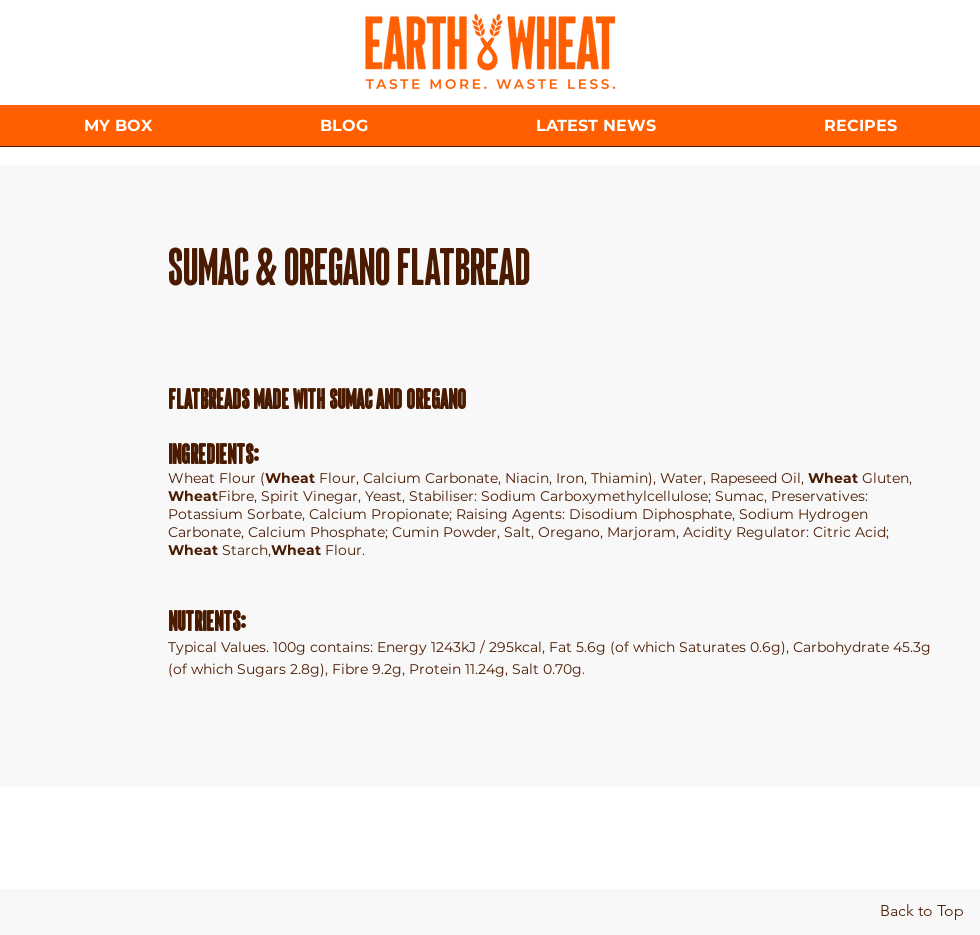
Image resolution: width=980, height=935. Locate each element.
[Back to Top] (921, 911)
